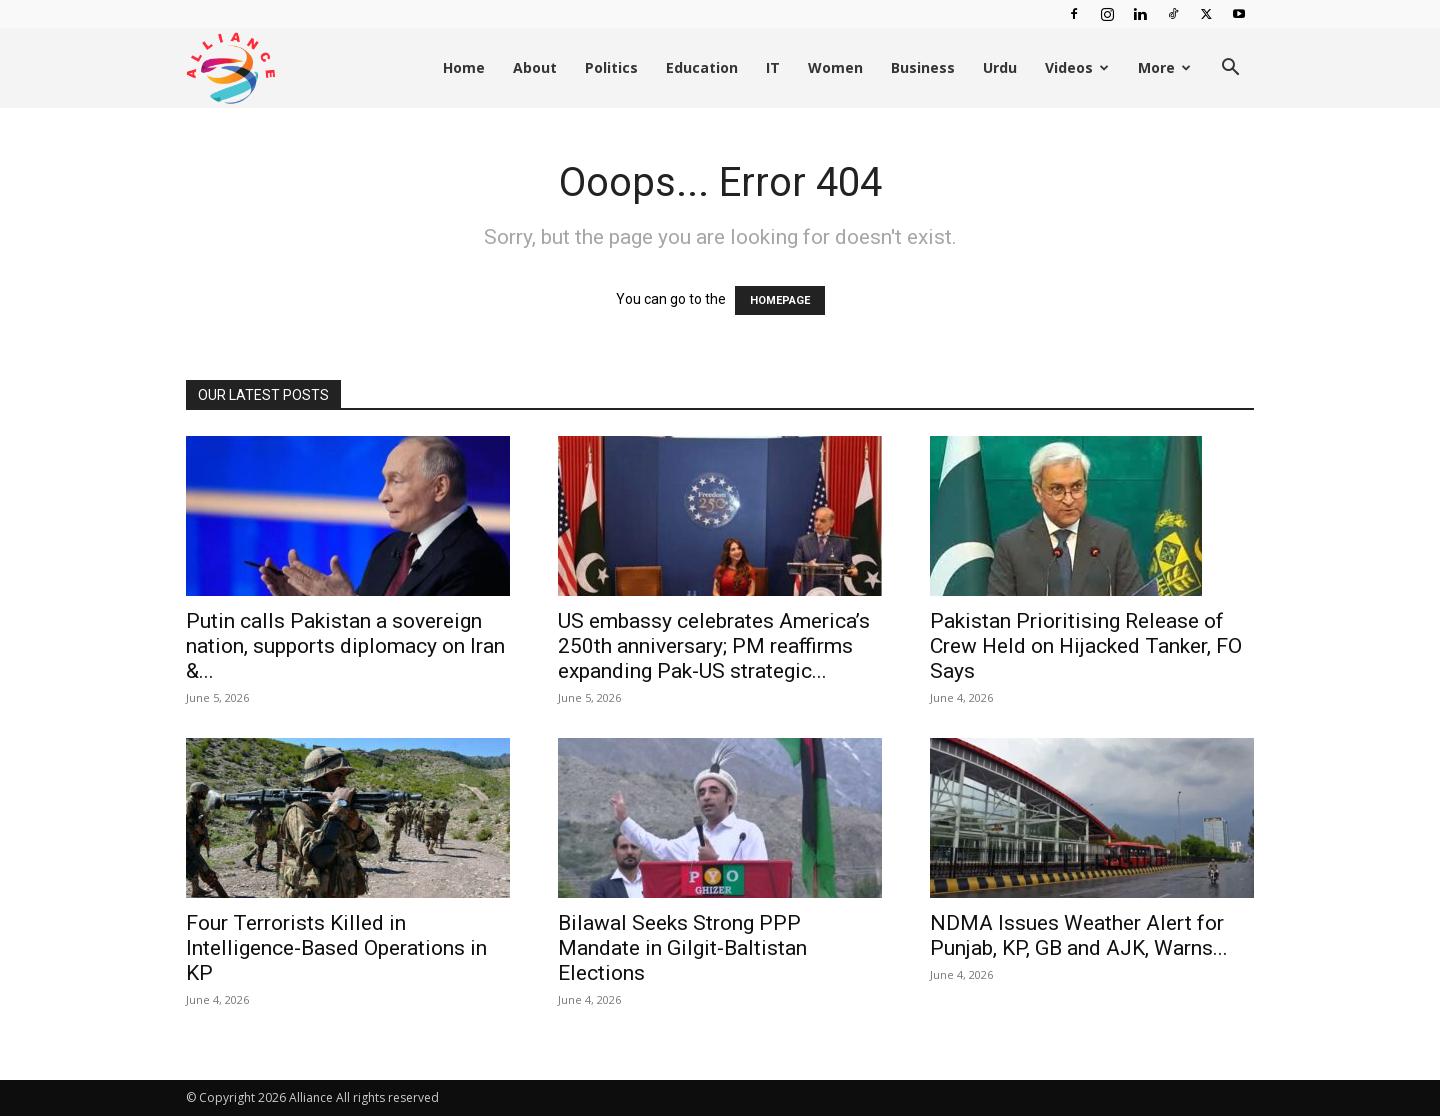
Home (464, 67)
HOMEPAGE (780, 300)
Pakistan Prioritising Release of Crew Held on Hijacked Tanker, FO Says (1086, 646)
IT (773, 67)
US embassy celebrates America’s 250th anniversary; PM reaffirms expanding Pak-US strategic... (714, 646)
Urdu (1000, 67)
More (1164, 67)
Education (702, 67)
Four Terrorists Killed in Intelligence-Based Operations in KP (336, 948)
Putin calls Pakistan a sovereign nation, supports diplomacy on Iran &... (345, 646)
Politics (611, 67)
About (535, 67)
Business (923, 67)
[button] (1230, 69)
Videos (1077, 67)
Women (835, 67)
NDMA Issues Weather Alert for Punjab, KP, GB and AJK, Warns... (1079, 935)
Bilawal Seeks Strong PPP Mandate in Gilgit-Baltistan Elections (682, 948)
